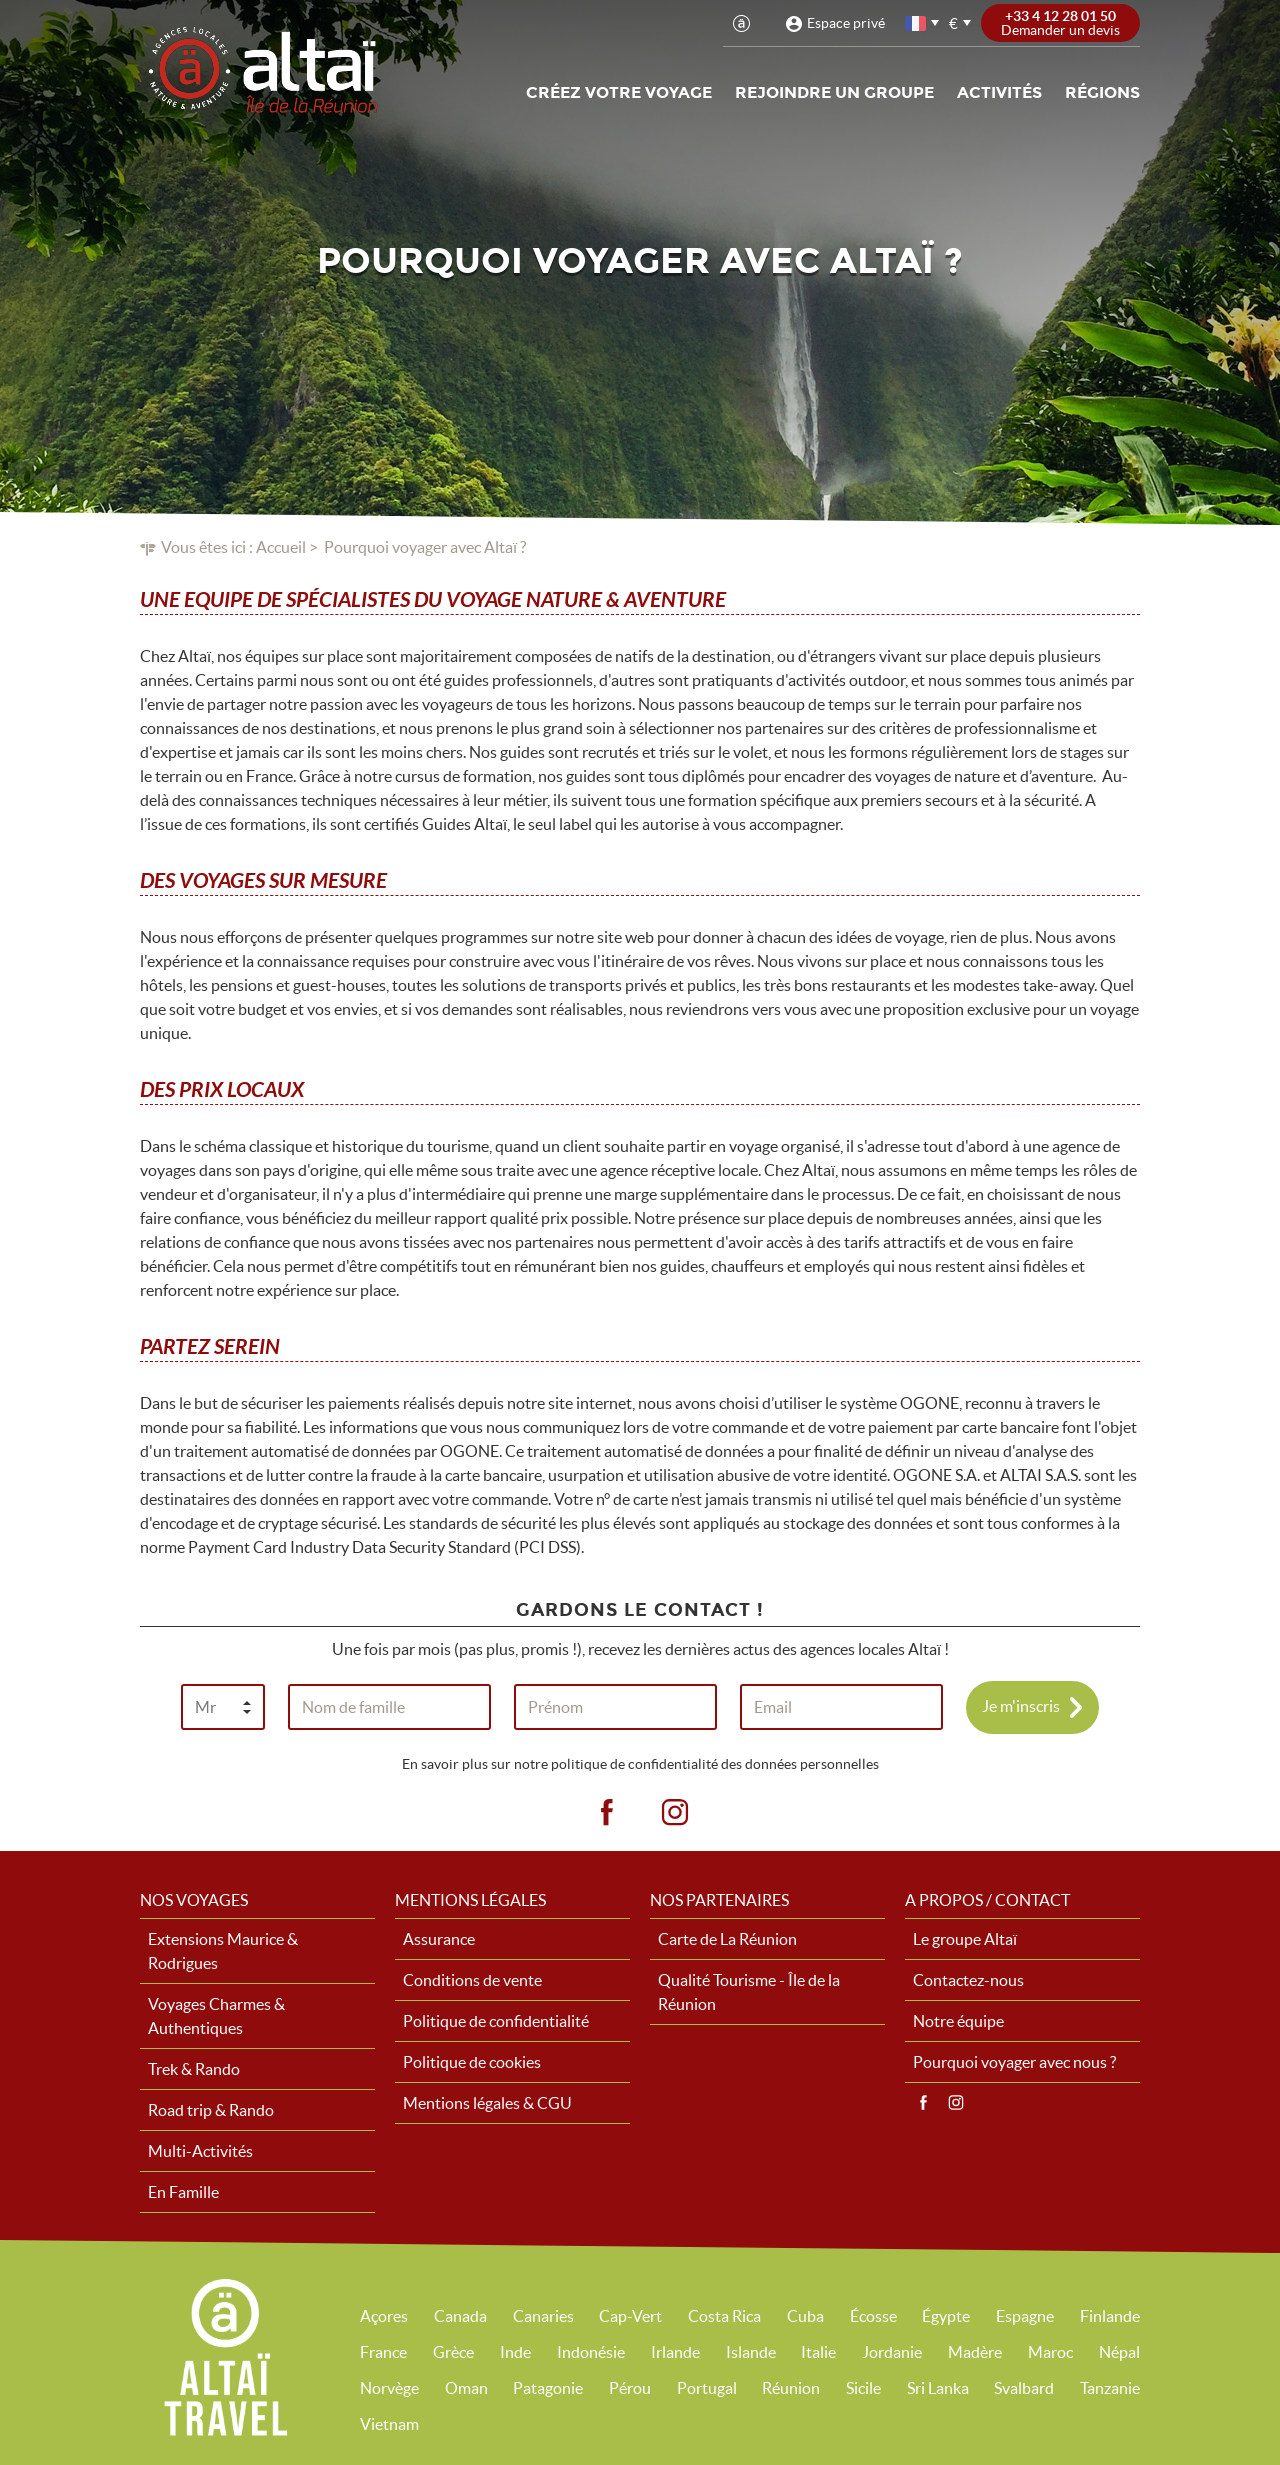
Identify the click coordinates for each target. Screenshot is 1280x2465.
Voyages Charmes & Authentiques (216, 2016)
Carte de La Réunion (727, 1939)
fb (606, 1813)
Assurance (439, 1939)
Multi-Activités (200, 2151)
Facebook (923, 2103)
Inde (515, 2352)
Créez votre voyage (619, 92)
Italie (818, 2352)
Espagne (1025, 2316)
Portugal (707, 2388)
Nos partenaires (719, 1900)
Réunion (791, 2388)
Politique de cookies (472, 2062)
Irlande (675, 2352)
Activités (999, 92)
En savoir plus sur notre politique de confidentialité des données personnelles (640, 1764)
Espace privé (846, 23)
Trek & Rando (194, 2069)
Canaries (543, 2316)
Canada (460, 2316)
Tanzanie (1110, 2388)
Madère (975, 2352)
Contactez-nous (968, 1980)
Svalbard (1024, 2388)
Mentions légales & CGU (487, 2103)
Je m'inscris (1021, 1705)
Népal (1119, 2352)
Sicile (863, 2388)
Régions (1102, 92)
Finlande (1110, 2316)
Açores (384, 2316)
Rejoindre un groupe (834, 92)
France (383, 2352)
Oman (466, 2388)
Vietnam (389, 2424)
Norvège (389, 2388)
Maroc (1050, 2352)
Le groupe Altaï (965, 1939)
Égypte (946, 2316)
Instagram (956, 2103)
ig (675, 1813)
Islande (751, 2352)
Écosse (873, 2316)
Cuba (805, 2316)
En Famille (183, 2192)
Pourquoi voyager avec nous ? (1014, 2062)
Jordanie (892, 2352)
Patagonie (548, 2388)
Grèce (453, 2352)
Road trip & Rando (211, 2110)
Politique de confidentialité (496, 2021)
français (917, 23)
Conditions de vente (472, 1980)
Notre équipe (958, 2021)
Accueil (281, 547)
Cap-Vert (630, 2316)
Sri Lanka (938, 2388)
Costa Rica (724, 2316)
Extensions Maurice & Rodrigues (223, 1951)
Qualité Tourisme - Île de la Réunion (749, 1992)
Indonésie (591, 2352)
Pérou (630, 2388)
